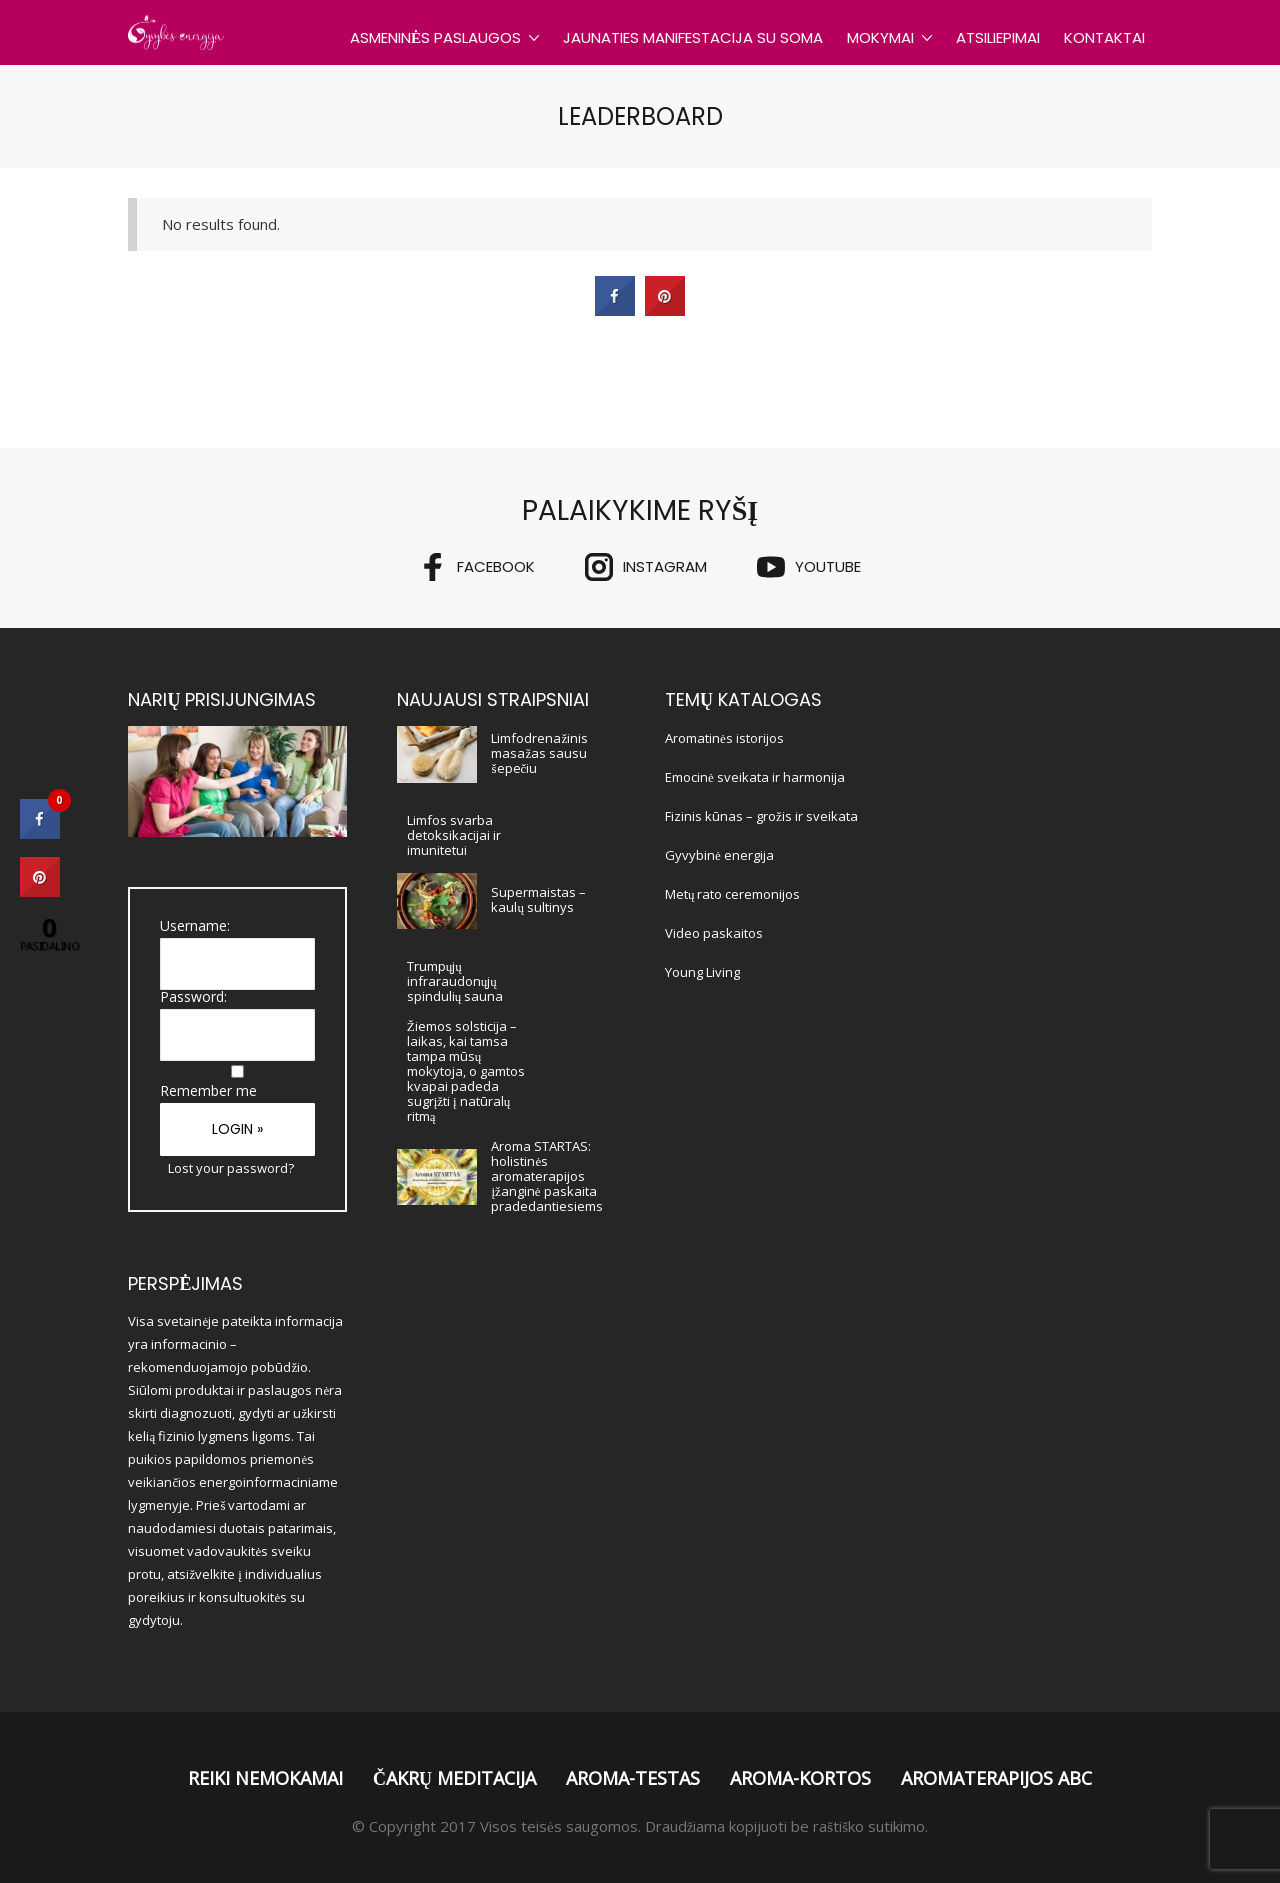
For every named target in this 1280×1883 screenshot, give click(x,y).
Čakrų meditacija (454, 1778)
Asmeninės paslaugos (435, 37)
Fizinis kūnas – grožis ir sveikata (761, 816)
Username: (195, 926)
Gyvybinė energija (719, 855)
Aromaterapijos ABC (996, 1778)
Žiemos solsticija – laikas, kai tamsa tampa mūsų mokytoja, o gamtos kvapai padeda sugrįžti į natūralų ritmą (466, 1071)
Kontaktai (1104, 37)
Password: (193, 997)
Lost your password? (231, 1168)
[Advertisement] (1042, 988)
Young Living (702, 972)
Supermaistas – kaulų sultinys (538, 899)
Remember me (208, 1091)
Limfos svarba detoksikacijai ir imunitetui (454, 835)
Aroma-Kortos (800, 1778)
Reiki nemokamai (265, 1778)
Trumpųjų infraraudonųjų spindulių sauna (455, 981)
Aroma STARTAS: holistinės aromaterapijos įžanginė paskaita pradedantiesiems (547, 1176)
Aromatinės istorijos (724, 738)
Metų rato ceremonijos (733, 894)
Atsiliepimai (998, 37)
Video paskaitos (714, 933)
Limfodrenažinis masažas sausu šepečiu (539, 753)
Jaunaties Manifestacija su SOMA (693, 37)
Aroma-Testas (633, 1778)
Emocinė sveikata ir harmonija (755, 777)
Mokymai (880, 37)
